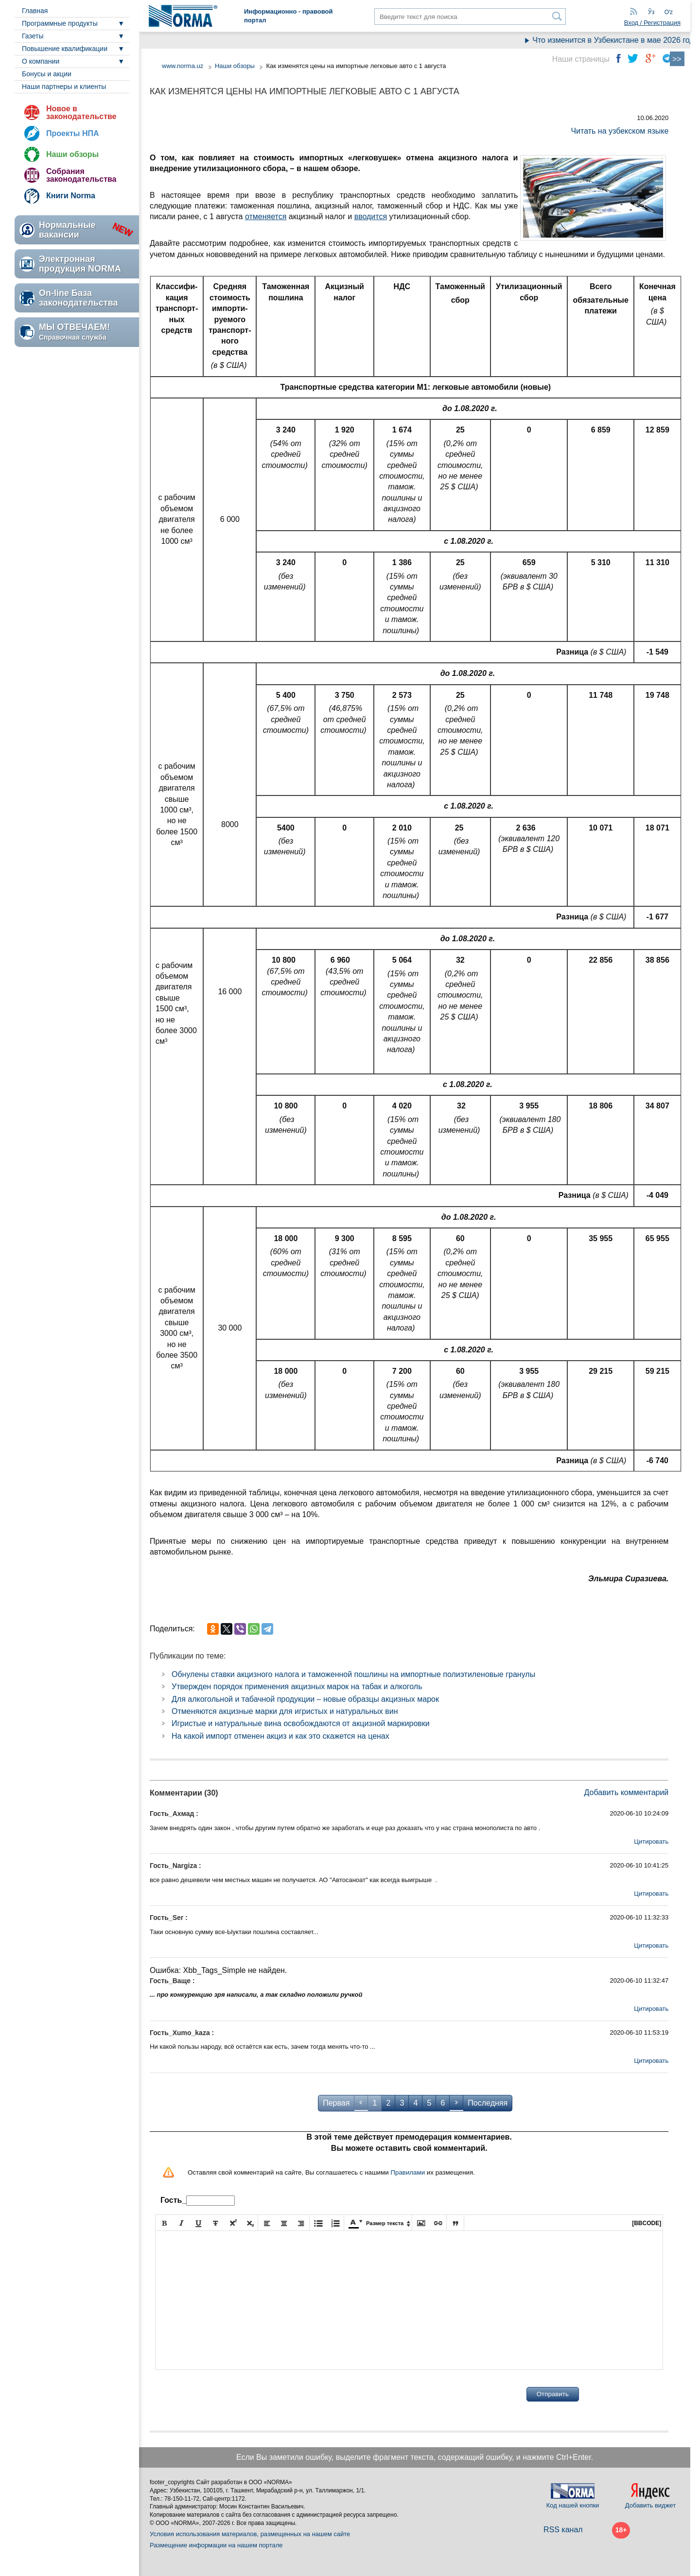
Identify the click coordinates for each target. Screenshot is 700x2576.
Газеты (32, 36)
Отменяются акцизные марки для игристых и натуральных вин (285, 1711)
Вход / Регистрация (652, 22)
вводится (370, 216)
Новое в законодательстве (81, 112)
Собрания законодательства (81, 175)
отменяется (265, 216)
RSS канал (563, 2529)
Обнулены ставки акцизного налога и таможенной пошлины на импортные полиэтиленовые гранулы (353, 1674)
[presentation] (229, 2394)
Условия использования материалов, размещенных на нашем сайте (250, 2534)
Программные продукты (60, 23)
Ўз (651, 12)
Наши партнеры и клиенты (64, 86)
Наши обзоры (72, 154)
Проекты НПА (72, 133)
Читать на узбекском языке (619, 131)
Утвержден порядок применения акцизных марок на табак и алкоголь (297, 1686)
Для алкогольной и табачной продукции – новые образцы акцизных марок (305, 1699)
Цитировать (651, 1841)
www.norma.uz (182, 65)
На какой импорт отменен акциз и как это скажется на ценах (280, 1736)
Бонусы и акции (46, 74)
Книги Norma (70, 195)
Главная (35, 11)
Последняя (488, 2103)
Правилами (407, 2172)
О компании (40, 61)
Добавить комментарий (626, 1792)
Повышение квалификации (64, 48)
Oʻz (669, 12)
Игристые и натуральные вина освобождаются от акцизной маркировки (301, 1723)
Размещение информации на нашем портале (216, 2545)
